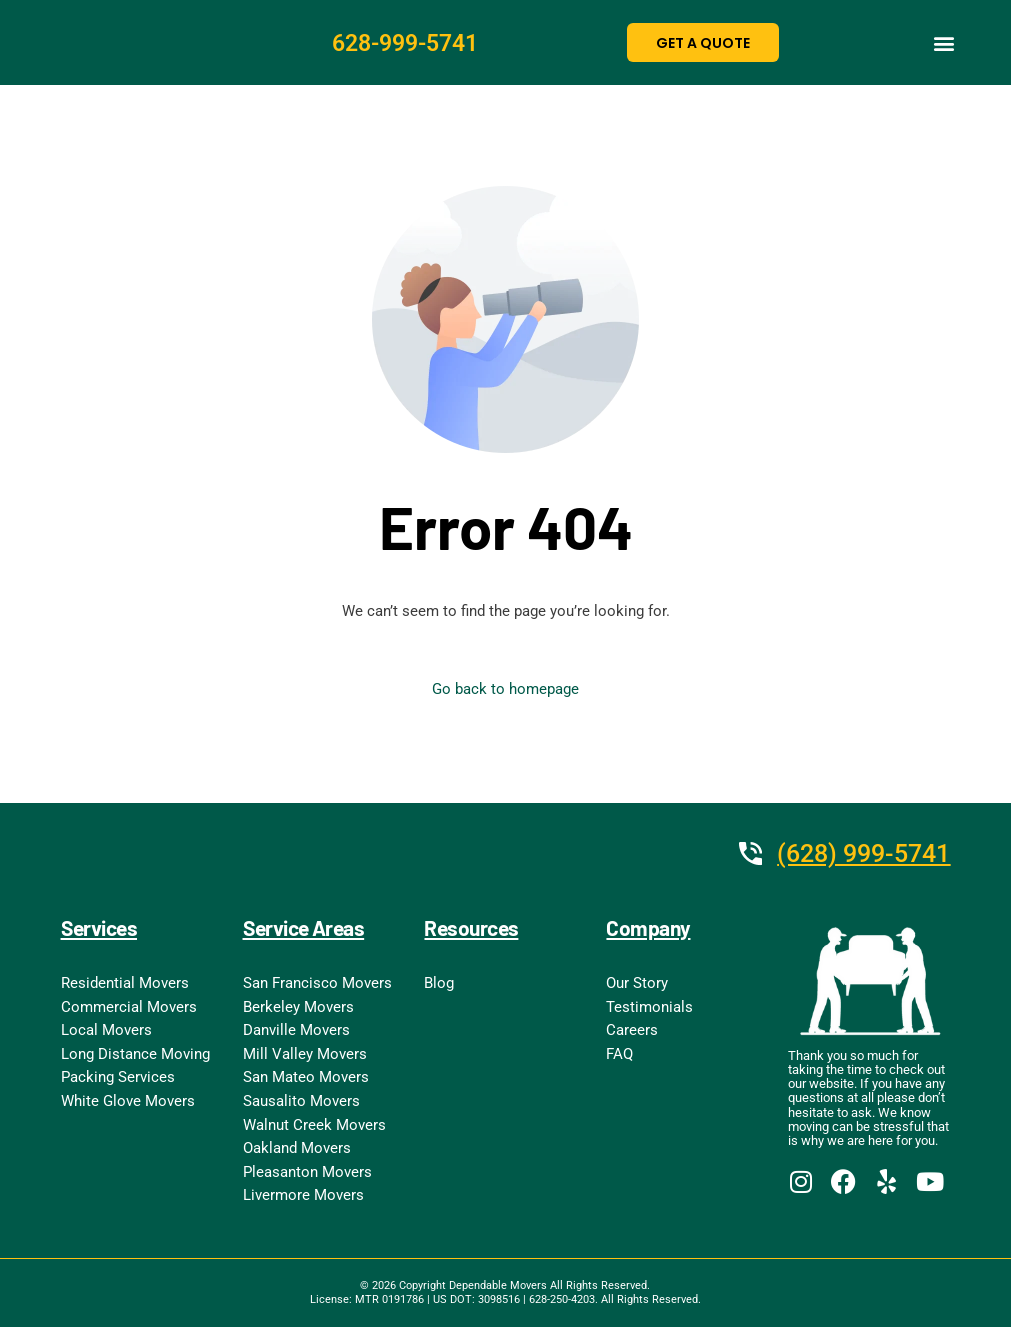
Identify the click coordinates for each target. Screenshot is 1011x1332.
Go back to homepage (505, 690)
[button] (943, 42)
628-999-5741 (411, 43)
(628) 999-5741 (858, 854)
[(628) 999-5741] (739, 854)
